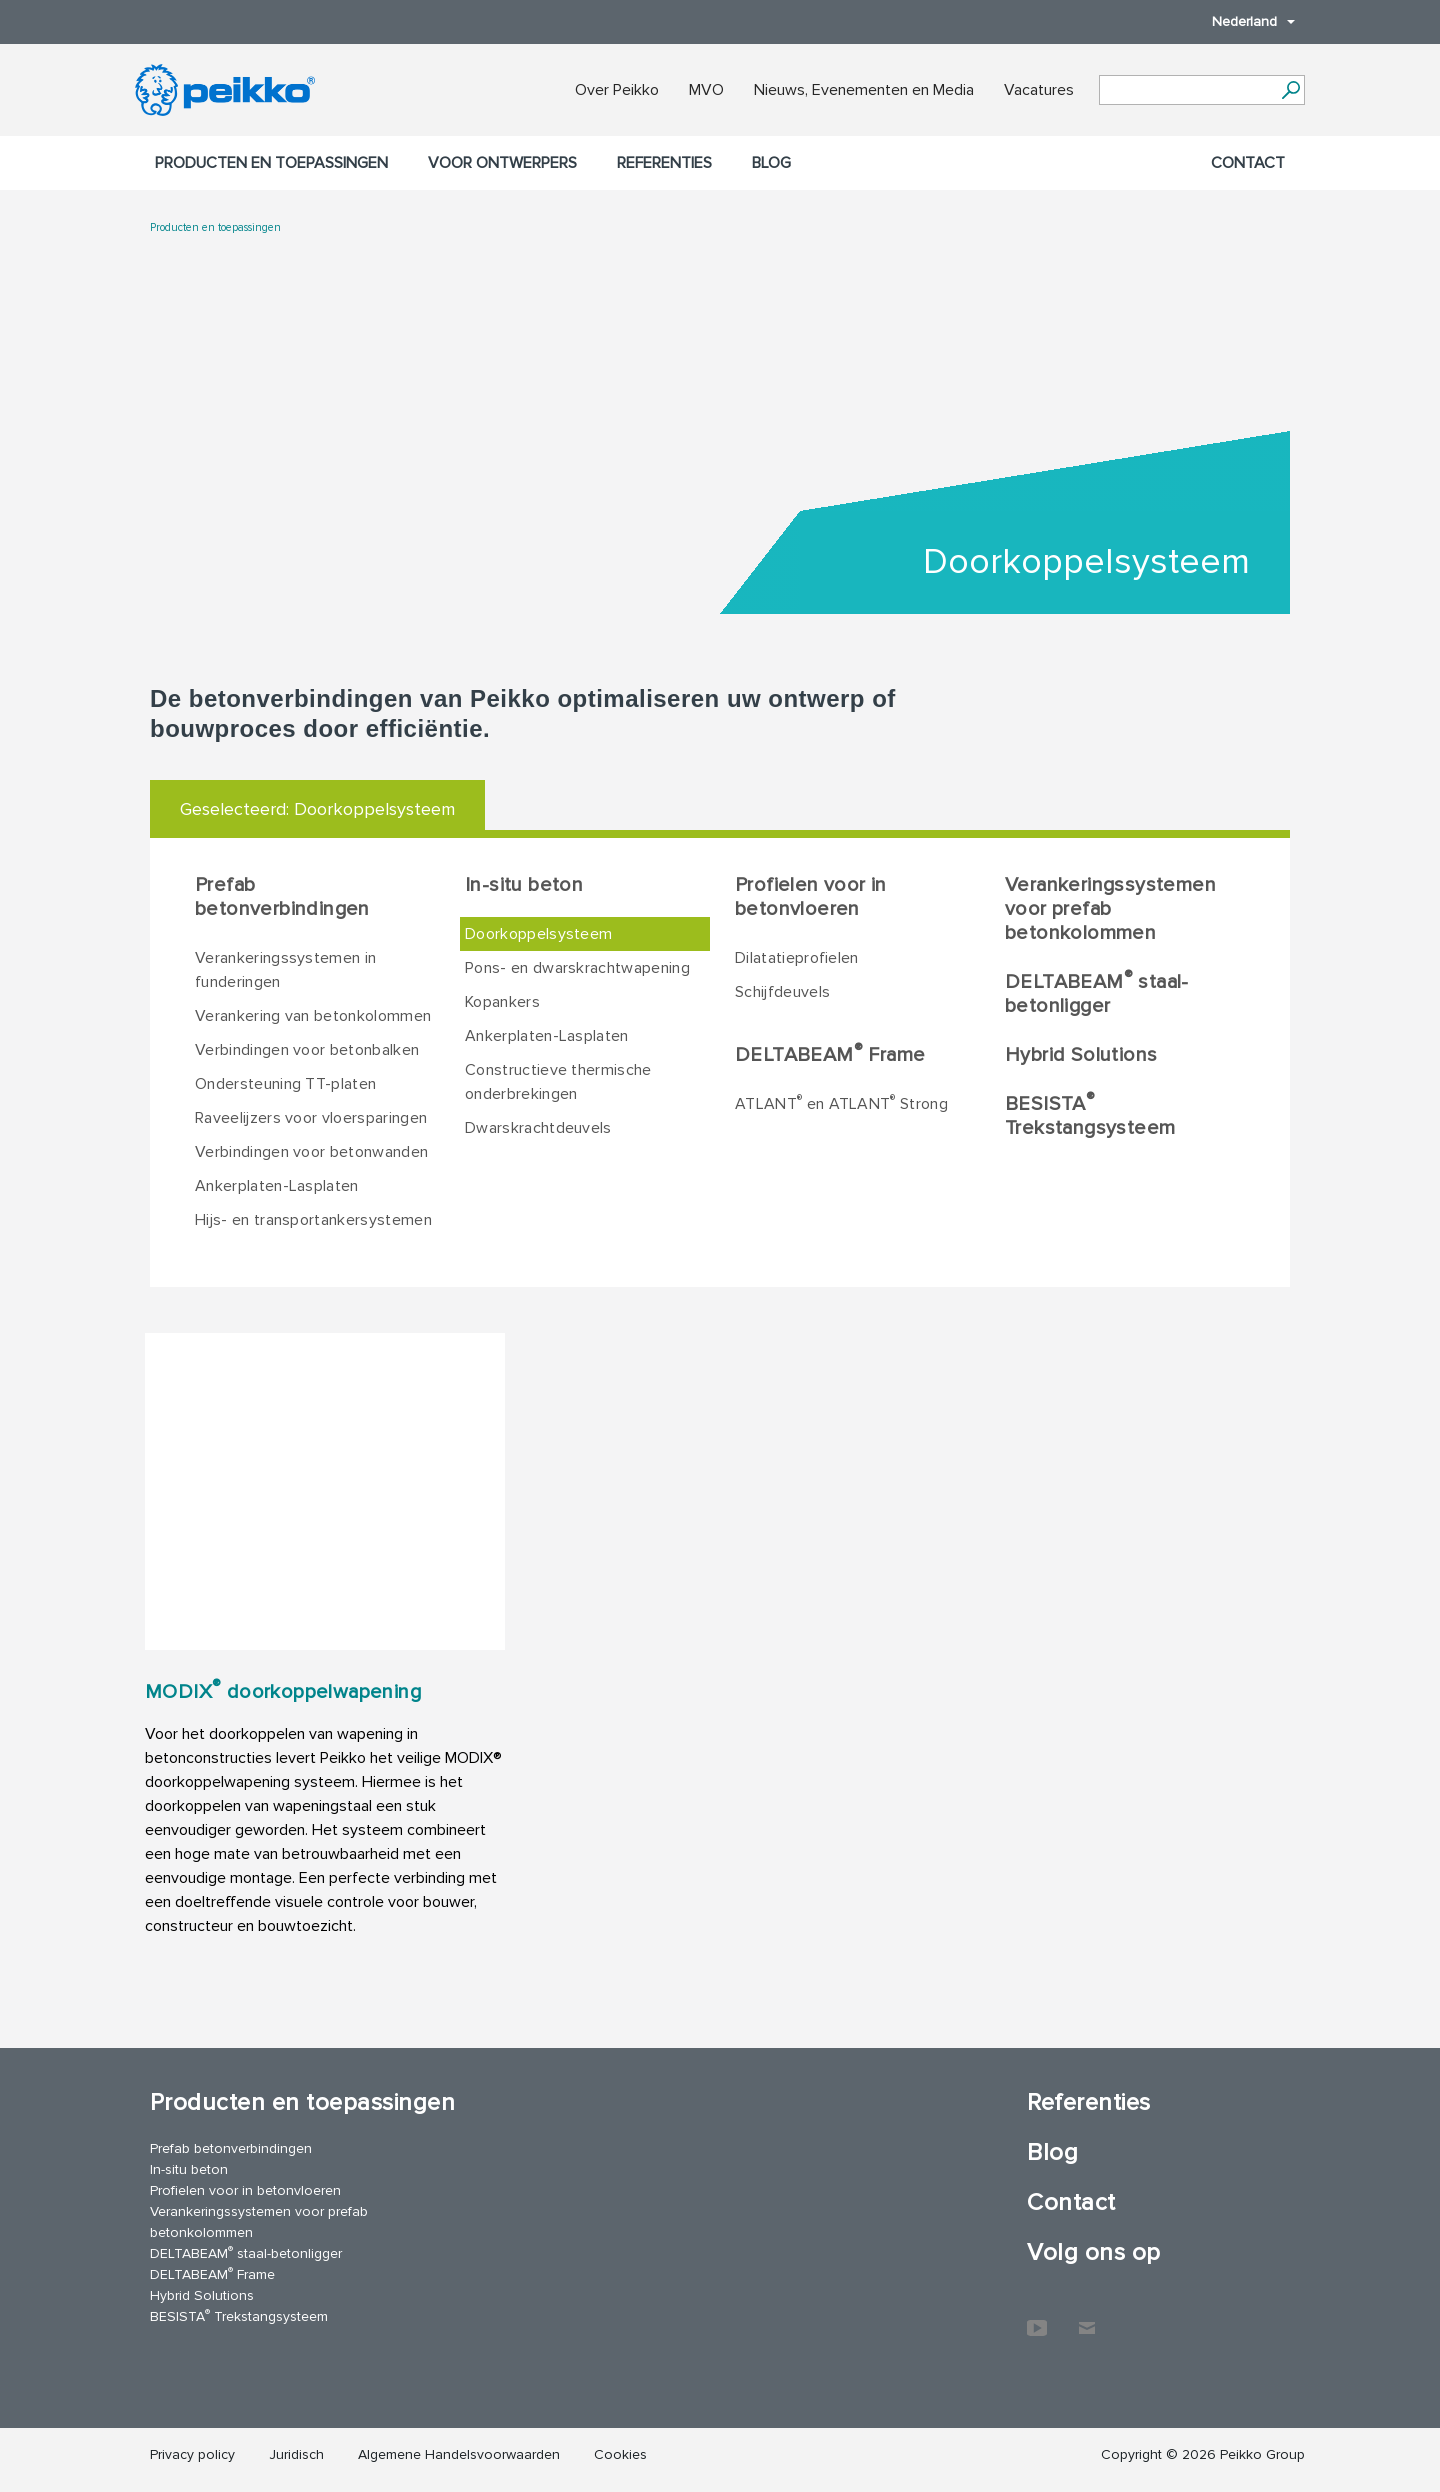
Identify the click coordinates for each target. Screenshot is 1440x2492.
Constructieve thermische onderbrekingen (558, 1082)
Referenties (664, 163)
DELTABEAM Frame (830, 1054)
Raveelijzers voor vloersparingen (311, 1118)
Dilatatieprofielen (797, 958)
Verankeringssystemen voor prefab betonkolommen (1110, 909)
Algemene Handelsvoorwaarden (459, 2454)
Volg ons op (1093, 2252)
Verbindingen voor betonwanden (311, 1152)
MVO (706, 90)
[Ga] (1290, 90)
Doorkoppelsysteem (538, 934)
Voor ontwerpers (502, 163)
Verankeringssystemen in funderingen (285, 970)
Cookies (620, 2454)
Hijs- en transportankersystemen (313, 1220)
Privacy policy (192, 2454)
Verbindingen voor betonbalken (307, 1050)
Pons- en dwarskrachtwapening (577, 968)
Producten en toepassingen (271, 163)
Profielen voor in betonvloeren (811, 897)
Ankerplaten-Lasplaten (277, 1186)
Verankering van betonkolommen (313, 1016)
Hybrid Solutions (1081, 1055)
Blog (771, 163)
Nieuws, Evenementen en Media (864, 90)
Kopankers (502, 1002)
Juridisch (296, 2454)
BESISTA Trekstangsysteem (1090, 1115)
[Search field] (1187, 91)
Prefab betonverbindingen (282, 897)
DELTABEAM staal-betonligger (1097, 993)
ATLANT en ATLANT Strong (841, 1103)
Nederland (1243, 21)
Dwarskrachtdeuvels (538, 1128)
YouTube (1037, 2318)
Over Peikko (617, 90)
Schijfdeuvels (782, 992)
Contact (1248, 163)
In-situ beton (524, 885)
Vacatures (1039, 90)
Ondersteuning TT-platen (285, 1084)
